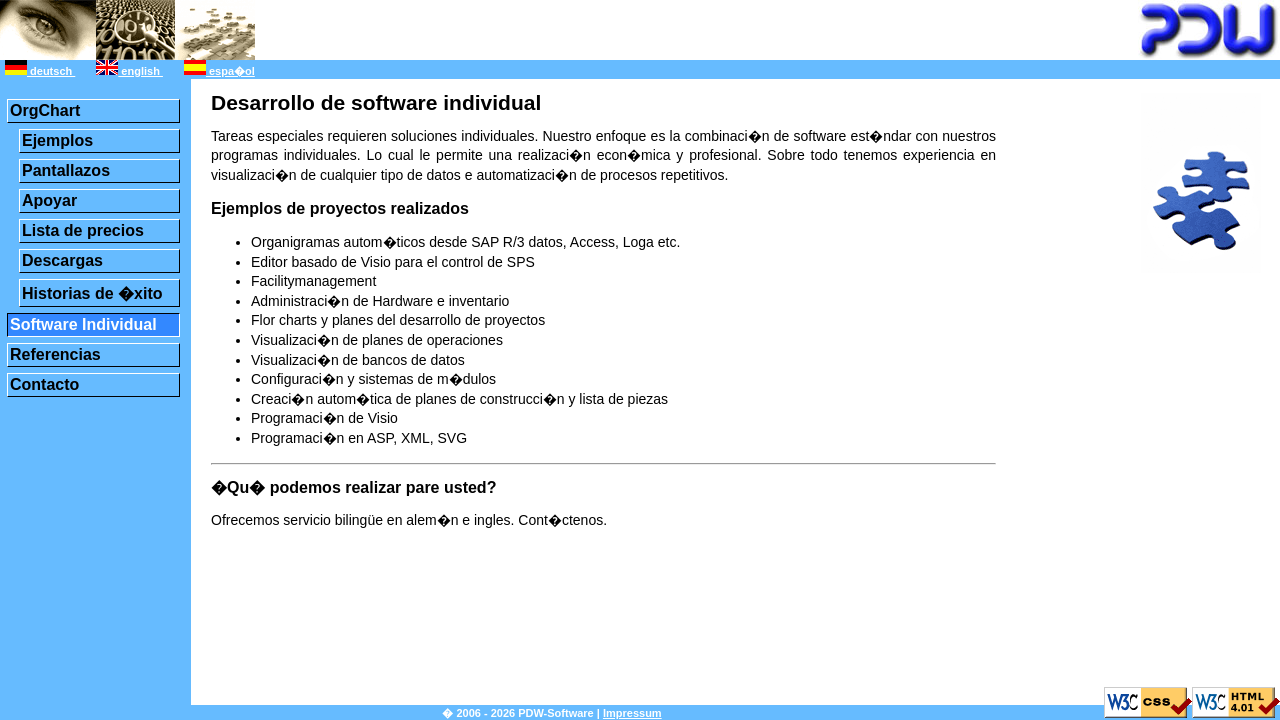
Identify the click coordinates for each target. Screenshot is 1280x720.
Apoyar (49, 200)
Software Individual (83, 324)
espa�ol (219, 71)
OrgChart (45, 110)
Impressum (632, 713)
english (129, 71)
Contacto (44, 384)
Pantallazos (66, 170)
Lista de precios (83, 230)
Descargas (62, 260)
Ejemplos (57, 140)
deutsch (40, 71)
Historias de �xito (92, 293)
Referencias (55, 354)
